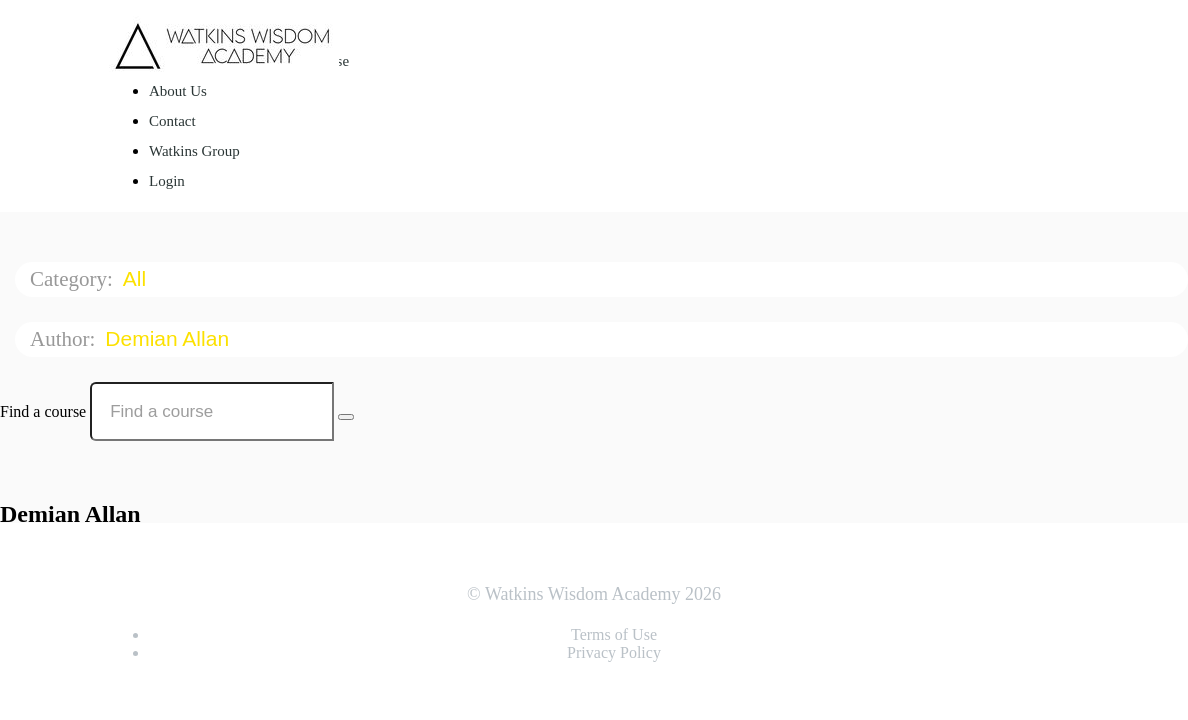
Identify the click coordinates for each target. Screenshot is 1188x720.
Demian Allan (170, 338)
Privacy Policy (614, 652)
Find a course (43, 411)
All (137, 278)
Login (167, 181)
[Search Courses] (346, 417)
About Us (178, 91)
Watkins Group (194, 151)
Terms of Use (614, 634)
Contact (172, 121)
